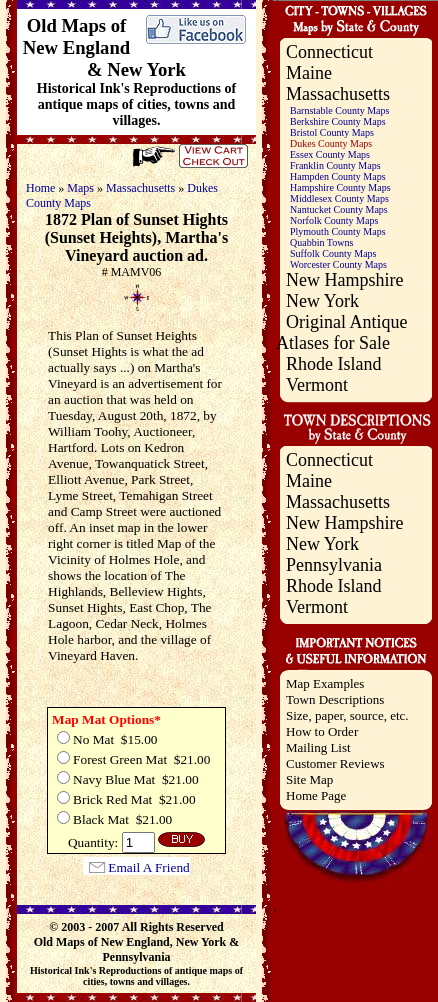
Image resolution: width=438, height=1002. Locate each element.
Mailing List (318, 747)
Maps (80, 188)
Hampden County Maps (338, 176)
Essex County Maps (330, 154)
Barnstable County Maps (339, 110)
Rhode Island (333, 364)
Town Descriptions (335, 699)
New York (322, 301)
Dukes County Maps (331, 143)
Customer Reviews (335, 763)
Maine (309, 73)
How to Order (322, 731)
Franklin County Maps (335, 165)
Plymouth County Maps (338, 231)
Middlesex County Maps (339, 198)
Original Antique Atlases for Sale (341, 332)
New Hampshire (344, 280)
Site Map (309, 779)
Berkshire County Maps (338, 121)
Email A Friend (148, 867)
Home (40, 188)
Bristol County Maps (332, 132)
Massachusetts (140, 188)
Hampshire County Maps (340, 187)
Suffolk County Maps (333, 253)
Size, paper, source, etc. (347, 715)
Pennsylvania (334, 565)
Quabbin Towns (321, 242)
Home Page (316, 795)
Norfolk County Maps (334, 220)
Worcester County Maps (338, 264)
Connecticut (329, 52)
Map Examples (325, 683)
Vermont (317, 385)
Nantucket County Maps (339, 209)
